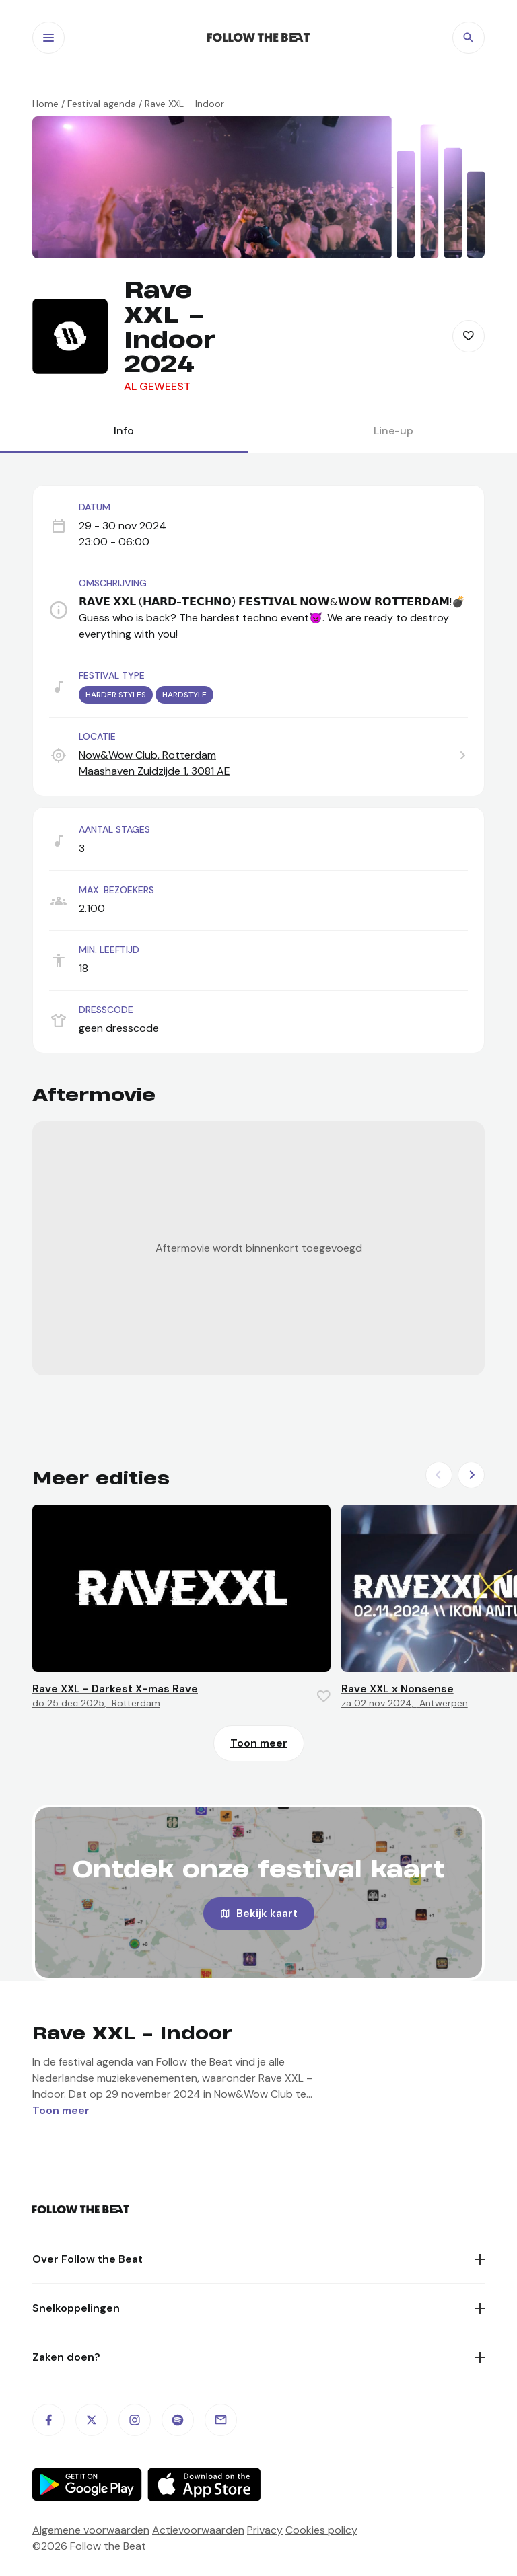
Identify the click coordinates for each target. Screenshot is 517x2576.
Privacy (265, 2530)
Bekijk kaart (267, 1913)
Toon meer (258, 1743)
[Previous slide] (438, 1475)
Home (45, 104)
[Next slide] (471, 1475)
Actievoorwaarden (198, 2530)
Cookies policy (321, 2530)
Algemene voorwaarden (90, 2530)
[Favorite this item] (468, 336)
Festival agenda (101, 104)
